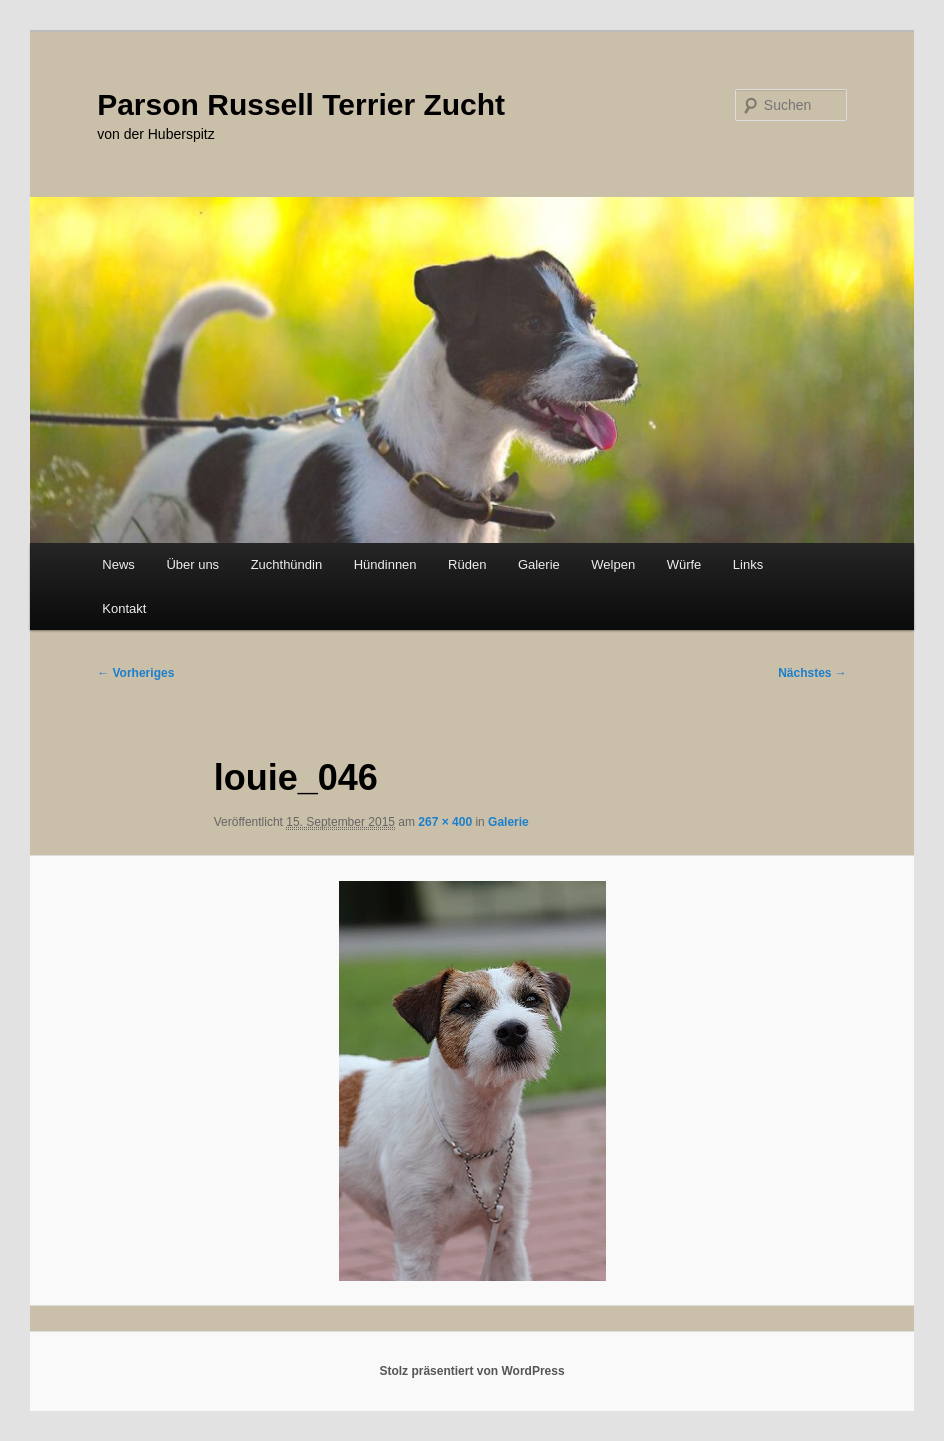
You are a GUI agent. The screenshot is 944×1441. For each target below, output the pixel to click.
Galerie (539, 564)
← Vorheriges (135, 673)
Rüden (467, 564)
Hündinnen (385, 564)
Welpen (613, 564)
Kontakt (124, 608)
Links (748, 564)
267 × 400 (445, 822)
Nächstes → (812, 673)
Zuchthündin (287, 564)
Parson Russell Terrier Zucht (301, 104)
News (118, 564)
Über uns (192, 564)
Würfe (684, 564)
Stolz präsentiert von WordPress (471, 1371)
